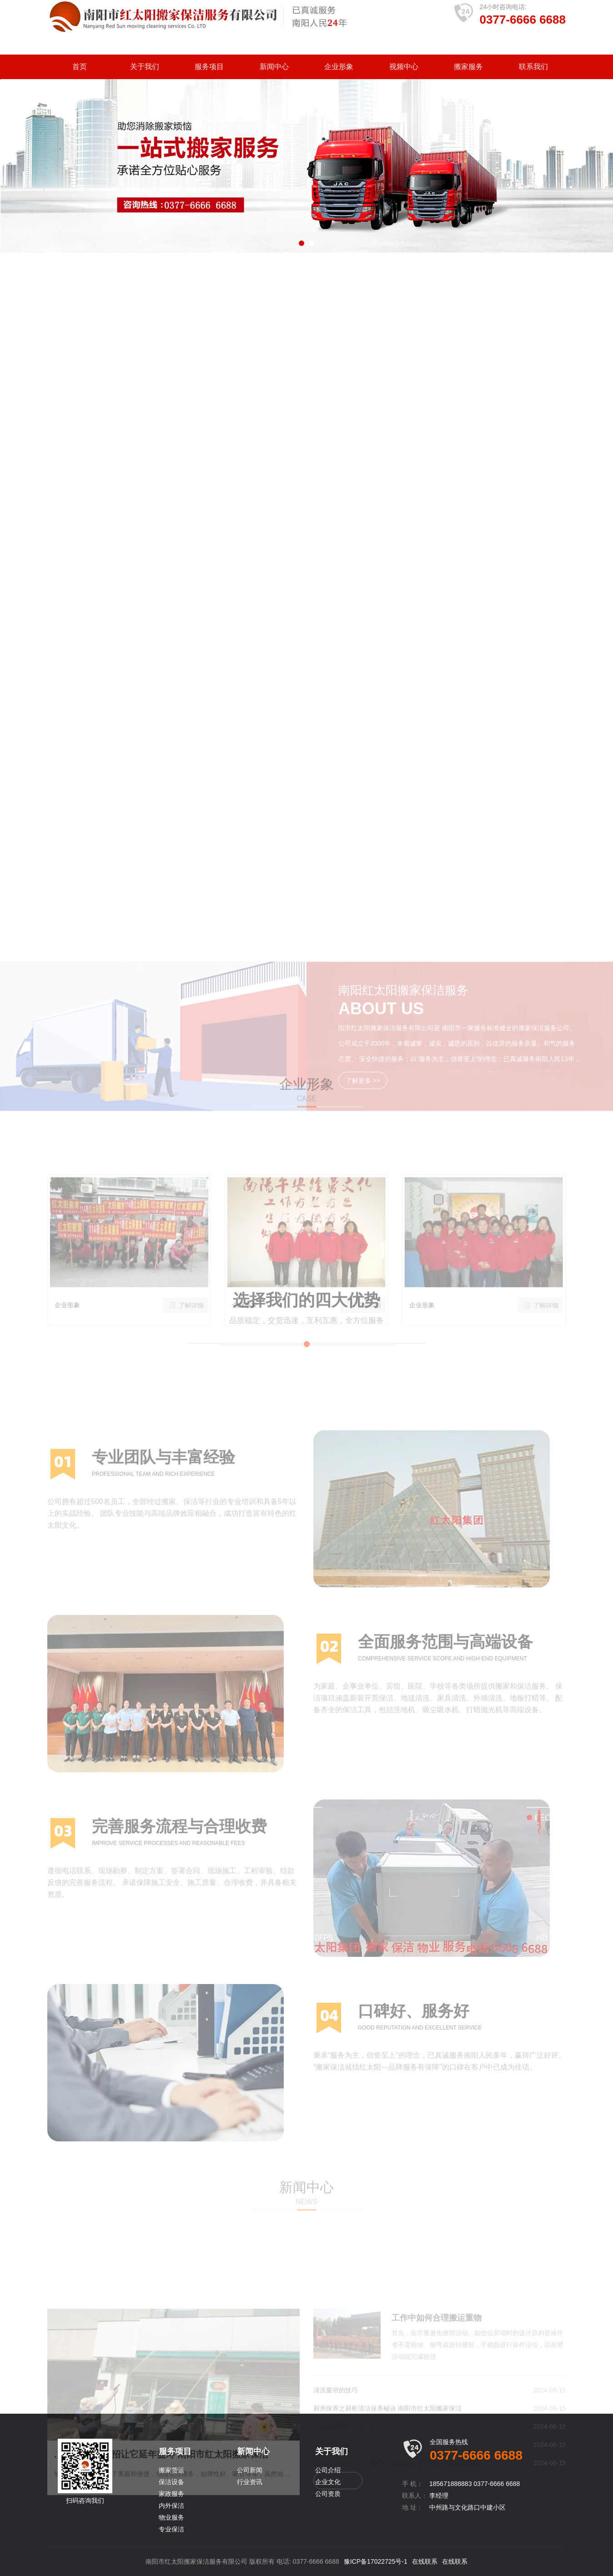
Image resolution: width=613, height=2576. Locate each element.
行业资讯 (249, 2482)
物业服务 (171, 2517)
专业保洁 (171, 2529)
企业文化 (328, 2482)
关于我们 (144, 66)
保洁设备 (171, 2482)
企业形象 (338, 66)
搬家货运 (171, 2470)
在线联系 (424, 2561)
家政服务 (171, 2493)
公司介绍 (328, 2470)
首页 (79, 66)
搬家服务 (468, 66)
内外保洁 (171, 2505)
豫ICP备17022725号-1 (375, 2561)
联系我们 (533, 66)
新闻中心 (274, 66)
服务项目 (209, 66)
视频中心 (403, 66)
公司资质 (328, 2493)
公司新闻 (249, 2470)
